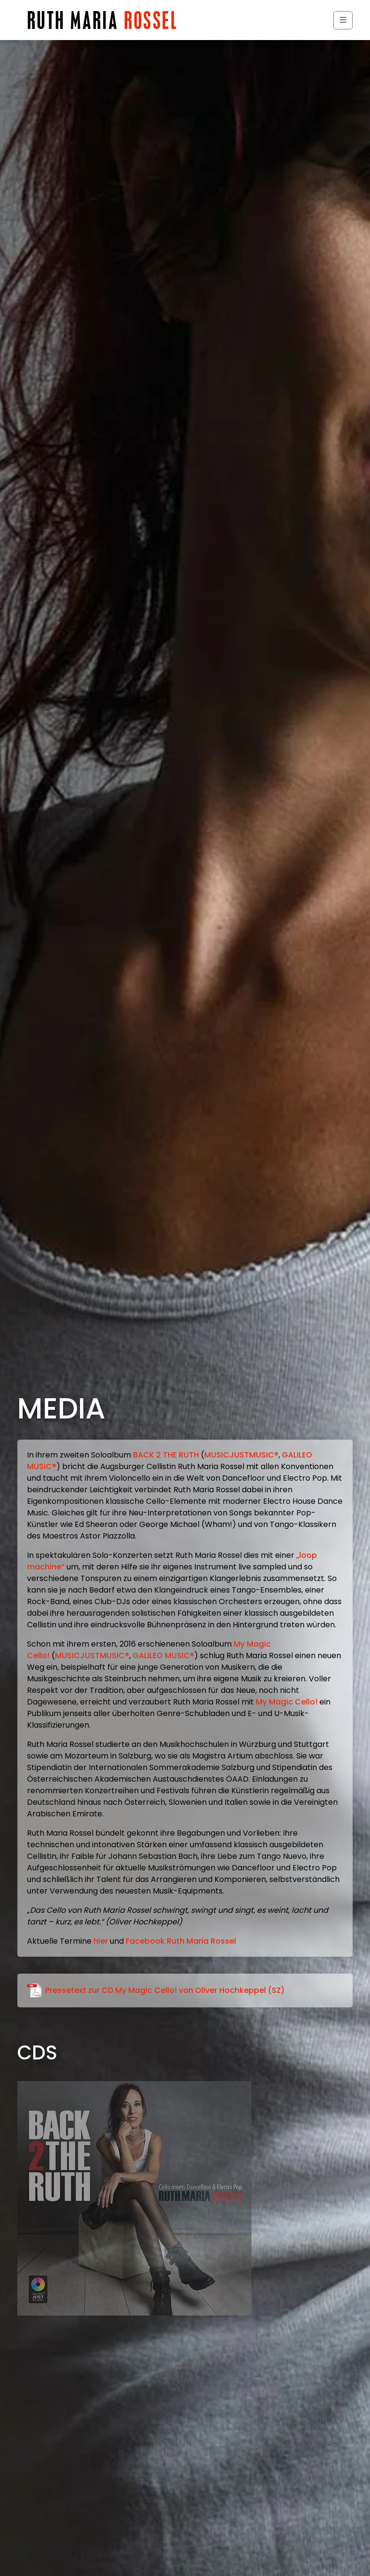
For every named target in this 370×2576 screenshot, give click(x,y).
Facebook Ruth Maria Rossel (181, 1941)
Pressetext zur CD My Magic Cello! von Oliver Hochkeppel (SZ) (156, 1991)
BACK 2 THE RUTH (166, 1454)
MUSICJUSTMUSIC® (241, 1454)
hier (100, 1941)
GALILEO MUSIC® (163, 1655)
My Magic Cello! (286, 1701)
